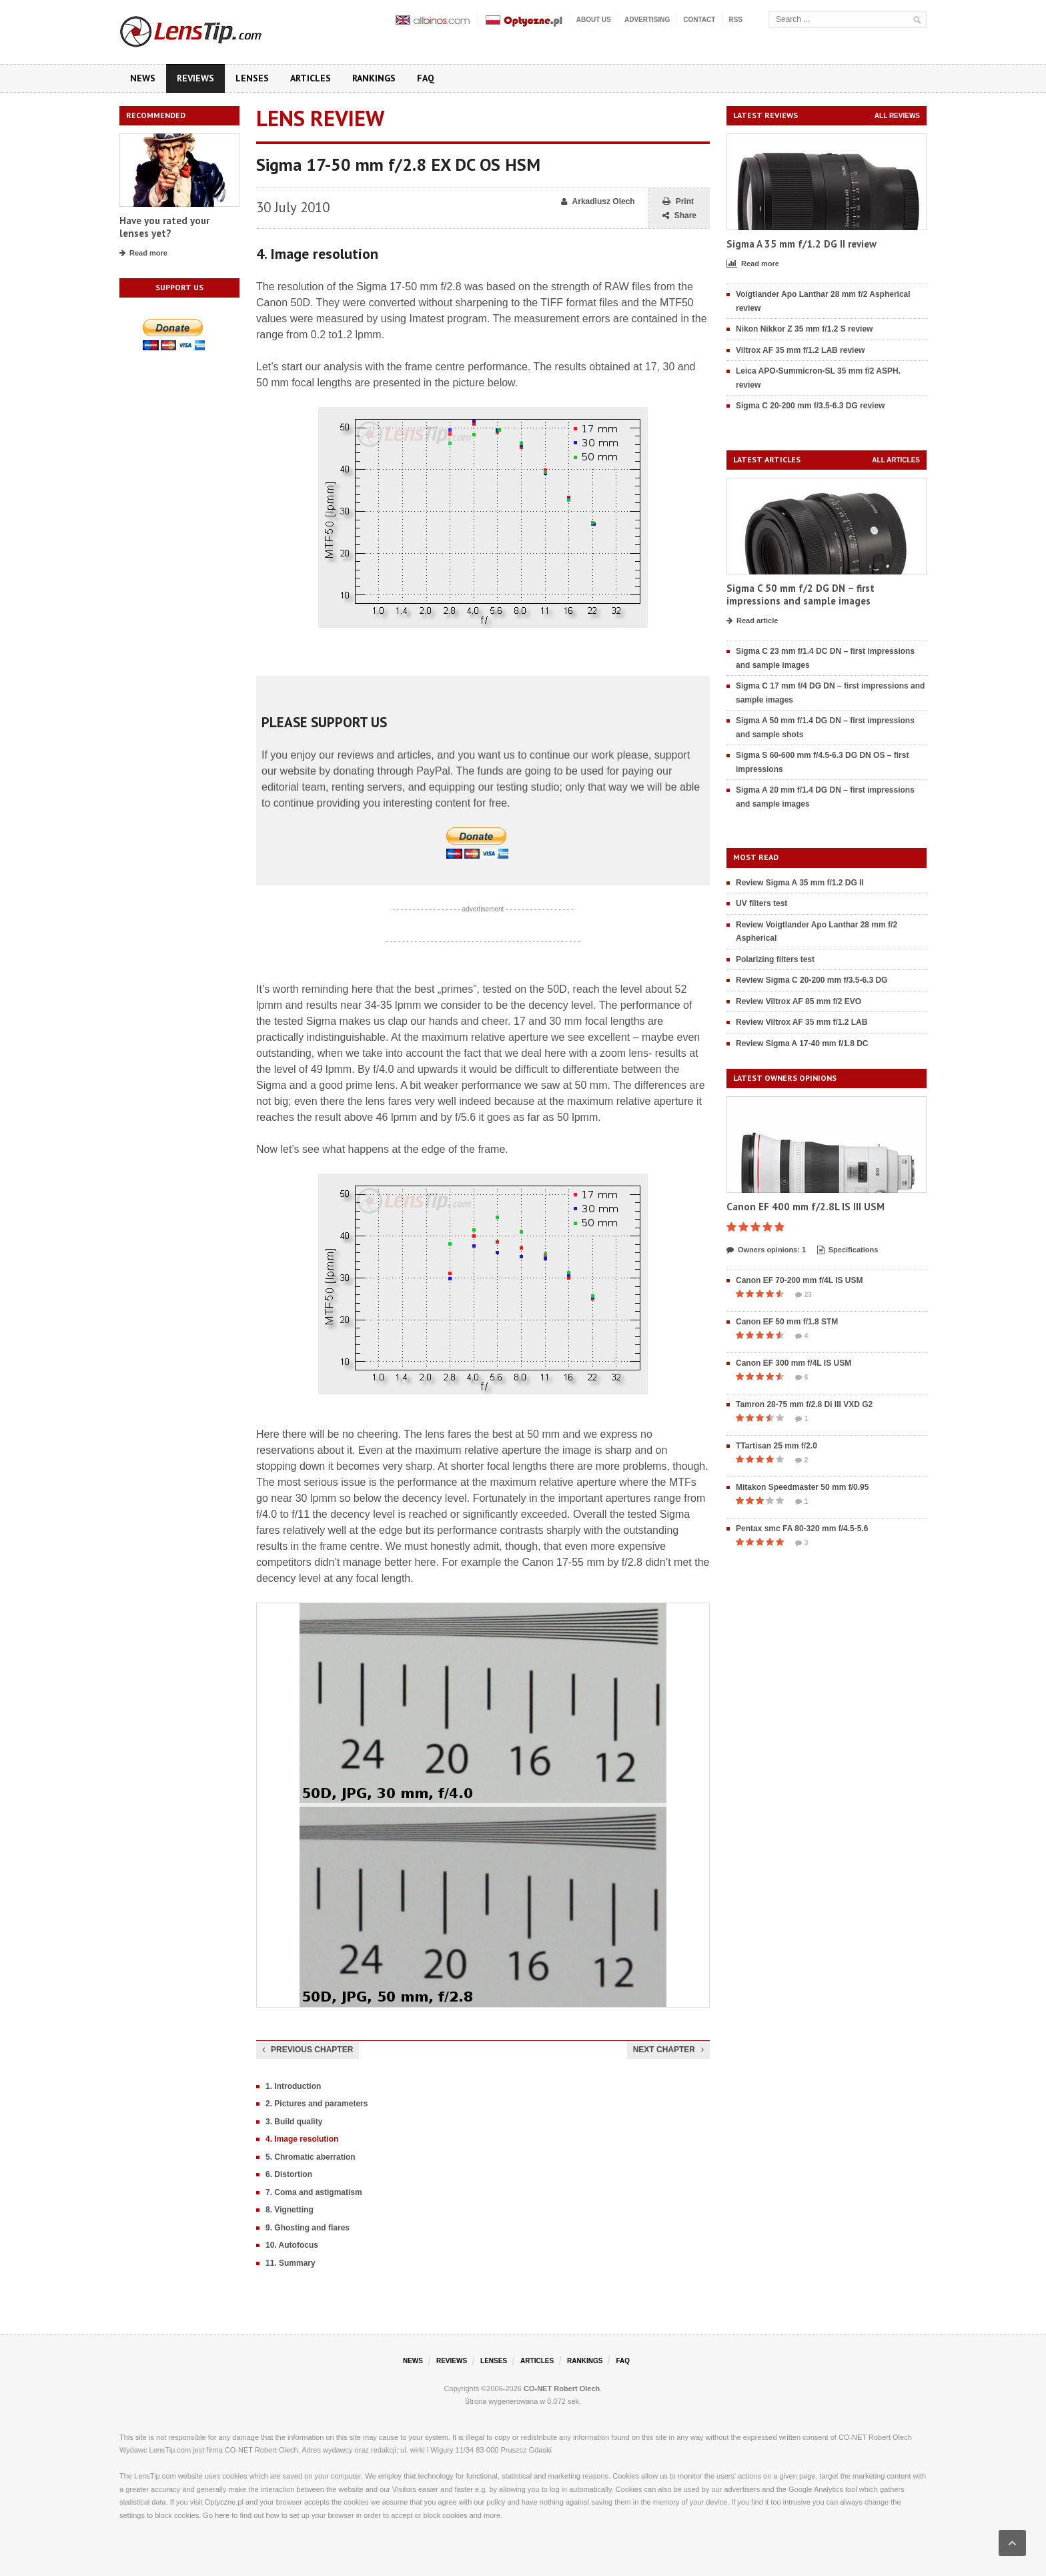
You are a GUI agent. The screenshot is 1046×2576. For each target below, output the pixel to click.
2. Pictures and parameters (317, 2103)
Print (678, 202)
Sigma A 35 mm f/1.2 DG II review (801, 244)
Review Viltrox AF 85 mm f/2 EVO (798, 1001)
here (222, 2515)
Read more (143, 253)
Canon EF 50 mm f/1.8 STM (787, 1321)
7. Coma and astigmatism (314, 2192)
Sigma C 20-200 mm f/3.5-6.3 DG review (810, 405)
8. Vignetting (290, 2209)
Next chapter (668, 2049)
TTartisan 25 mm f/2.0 (776, 1445)
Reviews (195, 78)
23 (803, 1295)
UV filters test (761, 903)
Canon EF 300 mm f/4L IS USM (793, 1363)
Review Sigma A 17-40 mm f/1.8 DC (802, 1043)
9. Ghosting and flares (308, 2227)
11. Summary (291, 2263)
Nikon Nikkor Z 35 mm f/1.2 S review (804, 329)
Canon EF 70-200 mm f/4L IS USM (799, 1280)
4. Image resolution (302, 2139)
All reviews (897, 115)
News (142, 78)
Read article (752, 621)
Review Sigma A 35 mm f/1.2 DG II (800, 882)
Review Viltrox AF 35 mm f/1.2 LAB (801, 1022)
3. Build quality (294, 2121)
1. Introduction (293, 2086)
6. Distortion (289, 2174)
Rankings (374, 78)
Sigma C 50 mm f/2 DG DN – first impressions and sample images (800, 595)
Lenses (252, 78)
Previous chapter (307, 2049)
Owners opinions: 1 (766, 1250)
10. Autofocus (292, 2245)
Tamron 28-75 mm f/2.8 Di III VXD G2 (804, 1404)
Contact (699, 19)
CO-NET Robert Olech (562, 2389)
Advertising (647, 19)
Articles (310, 78)
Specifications (848, 1250)
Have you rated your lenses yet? (164, 227)
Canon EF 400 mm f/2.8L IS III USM (805, 1206)
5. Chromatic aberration (311, 2157)
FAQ (425, 78)
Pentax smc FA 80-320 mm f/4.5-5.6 (802, 1528)
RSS (735, 19)
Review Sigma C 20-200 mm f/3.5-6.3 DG (811, 980)
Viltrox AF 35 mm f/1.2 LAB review (800, 350)
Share (679, 216)
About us (593, 19)
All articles (896, 460)
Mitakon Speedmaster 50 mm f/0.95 (802, 1487)
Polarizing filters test (775, 959)
